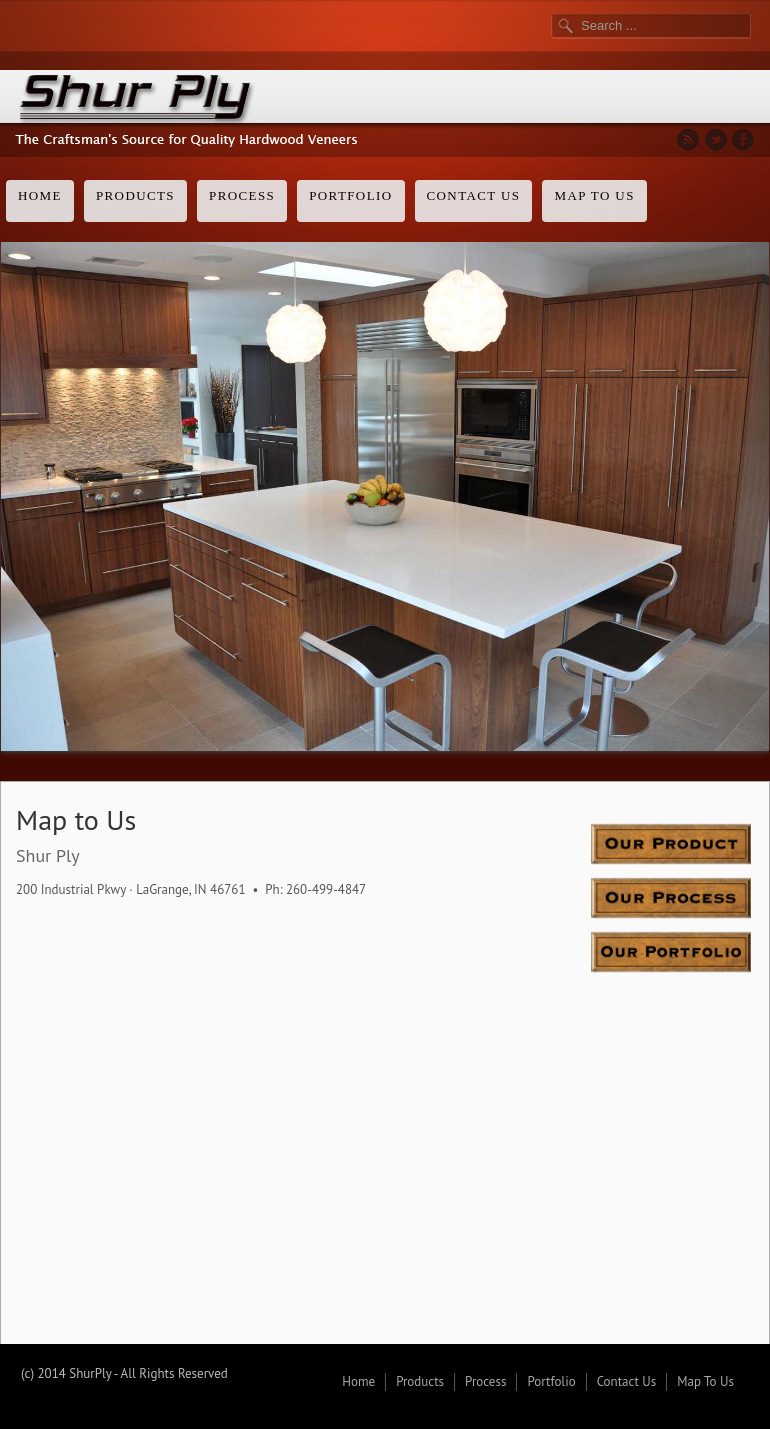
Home (40, 195)
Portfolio (350, 195)
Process (242, 195)
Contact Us (474, 195)
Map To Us (594, 195)
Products (135, 195)
